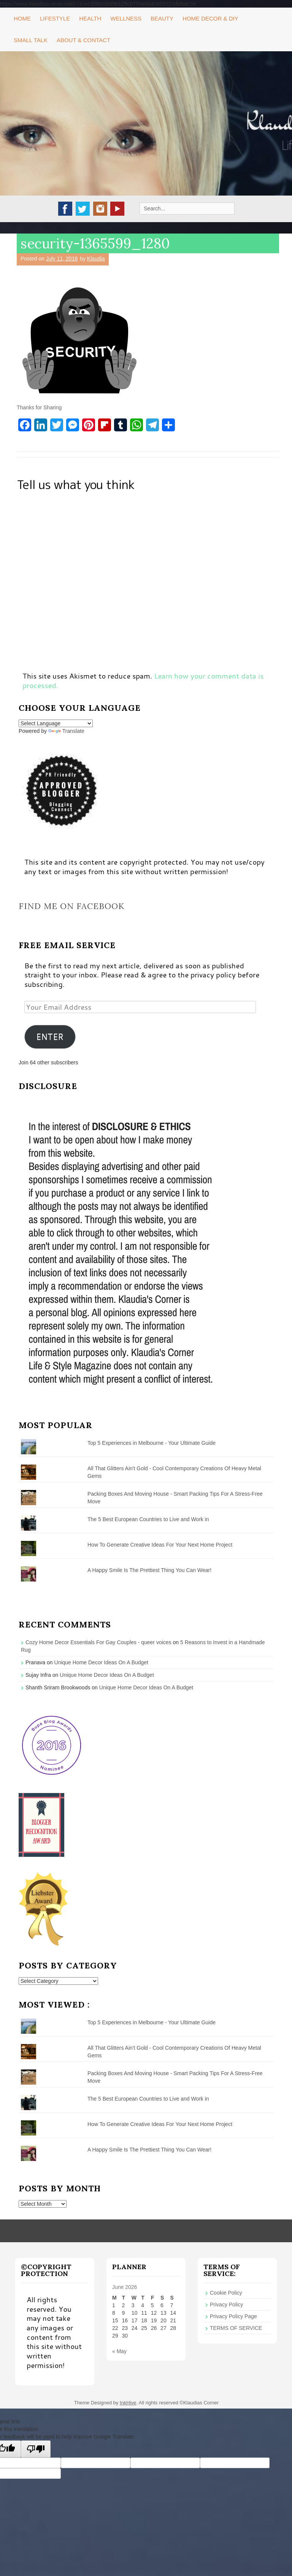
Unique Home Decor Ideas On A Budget (101, 1662)
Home (22, 18)
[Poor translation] (36, 2449)
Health (90, 18)
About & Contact (83, 40)
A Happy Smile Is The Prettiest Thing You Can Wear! (149, 1570)
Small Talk (31, 40)
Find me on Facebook (72, 906)
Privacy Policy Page (233, 2316)
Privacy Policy (226, 2304)
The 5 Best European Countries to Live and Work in (148, 1519)
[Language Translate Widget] (56, 723)
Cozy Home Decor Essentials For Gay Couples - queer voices (98, 1642)
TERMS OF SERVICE (236, 2328)
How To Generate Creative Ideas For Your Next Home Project (159, 1545)
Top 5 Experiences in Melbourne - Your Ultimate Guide (151, 1443)
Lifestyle (55, 18)
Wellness (125, 18)
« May (119, 2351)
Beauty (162, 18)
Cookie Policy (226, 2293)
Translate (66, 731)
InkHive (128, 2403)
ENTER (49, 1036)
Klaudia (96, 259)
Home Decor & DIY (210, 18)
